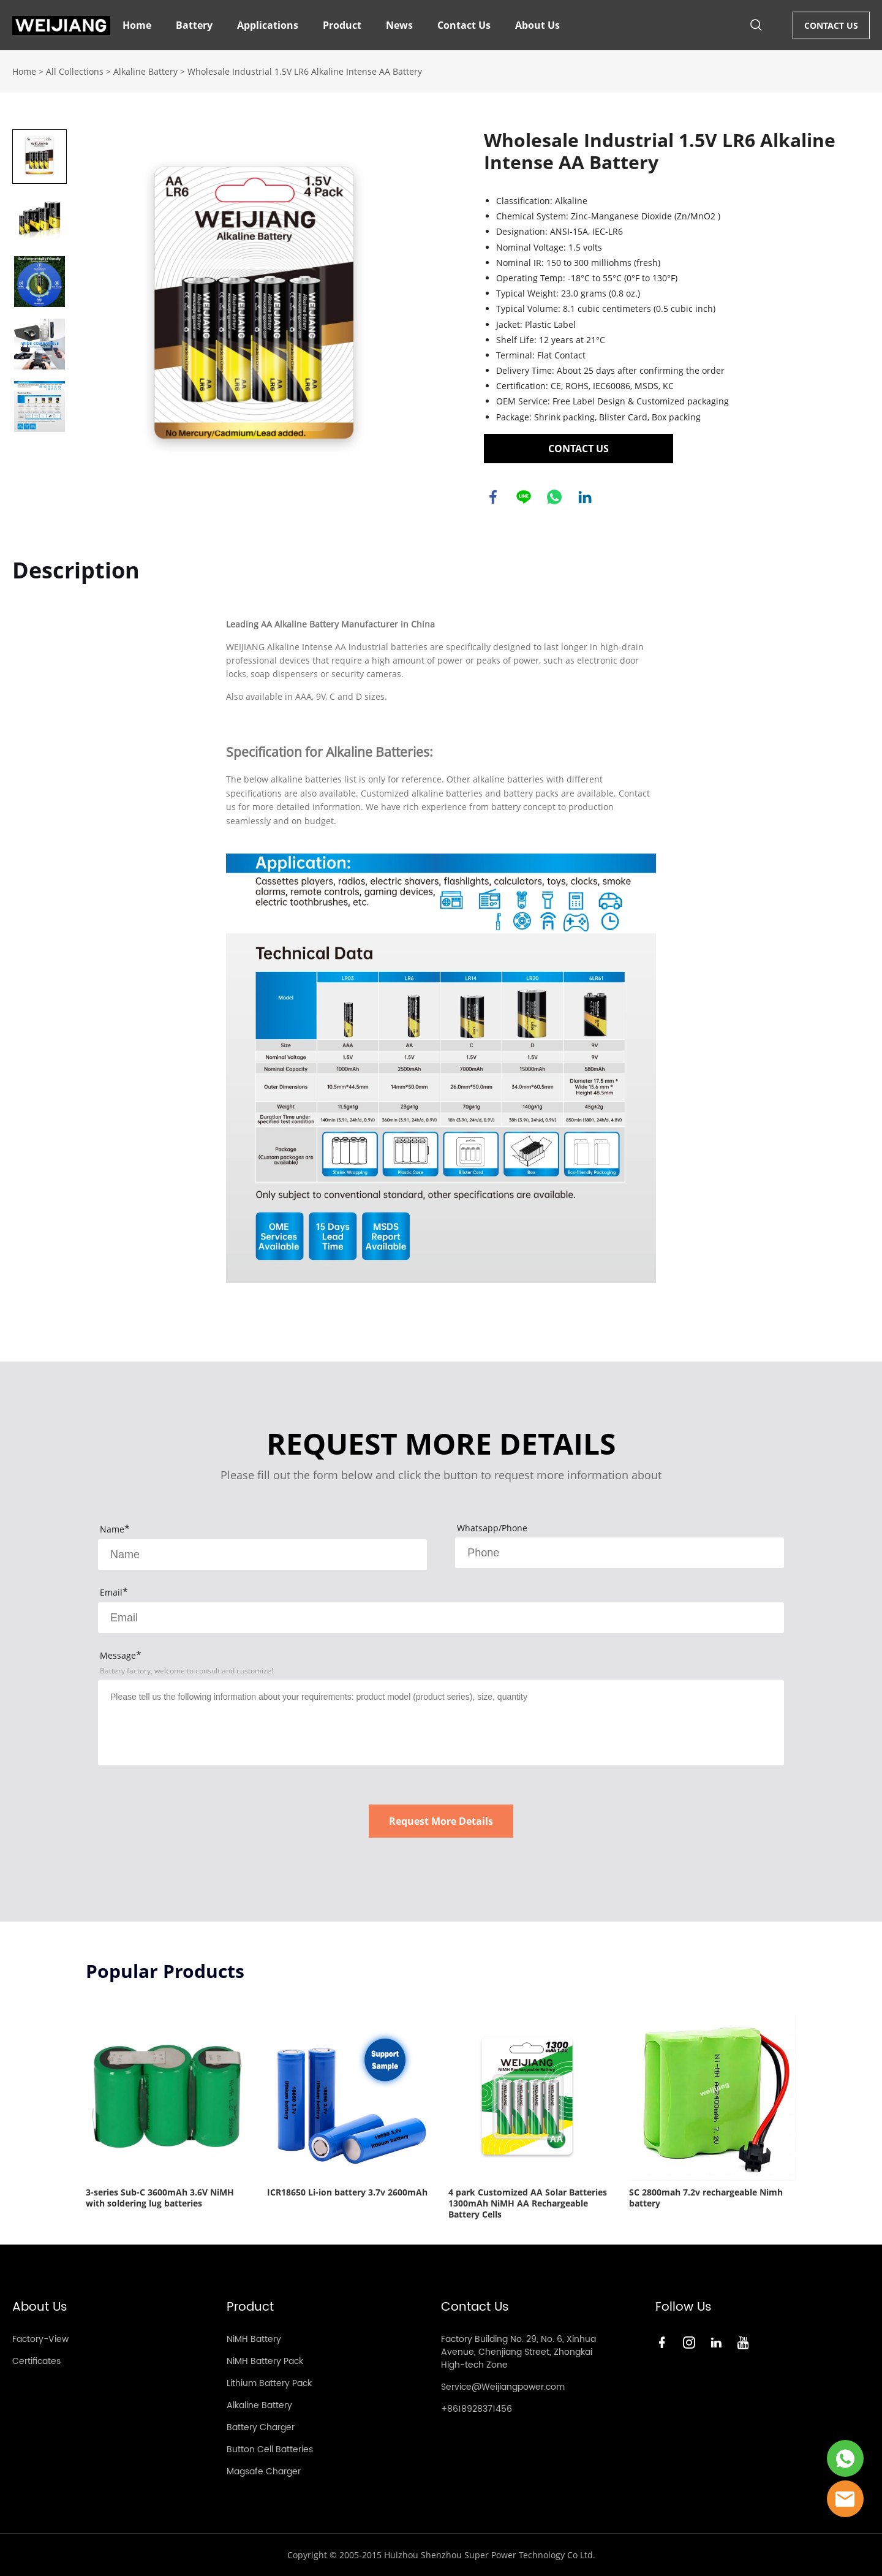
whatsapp (554, 497)
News (399, 25)
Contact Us (464, 25)
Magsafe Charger (264, 2471)
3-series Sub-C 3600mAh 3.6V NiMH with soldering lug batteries (160, 2198)
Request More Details (441, 1821)
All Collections (75, 71)
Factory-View (40, 2339)
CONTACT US (831, 25)
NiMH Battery (254, 2339)
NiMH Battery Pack (265, 2361)
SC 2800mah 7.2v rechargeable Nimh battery (706, 2198)
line (523, 497)
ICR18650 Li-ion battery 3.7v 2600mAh (347, 2192)
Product (342, 25)
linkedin (585, 497)
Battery (194, 25)
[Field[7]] (262, 1554)
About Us (537, 25)
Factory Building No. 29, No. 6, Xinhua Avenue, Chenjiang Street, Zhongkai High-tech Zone (518, 2352)
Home (137, 25)
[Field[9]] (441, 1617)
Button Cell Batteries (270, 2449)
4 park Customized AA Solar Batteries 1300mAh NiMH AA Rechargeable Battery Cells (527, 2203)
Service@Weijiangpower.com (503, 2387)
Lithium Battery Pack (269, 2383)
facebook (493, 497)
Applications (267, 25)
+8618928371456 (476, 2409)
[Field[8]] (619, 1552)
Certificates (36, 2361)
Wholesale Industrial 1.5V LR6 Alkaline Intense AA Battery (304, 71)
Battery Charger (261, 2427)
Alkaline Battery (145, 71)
